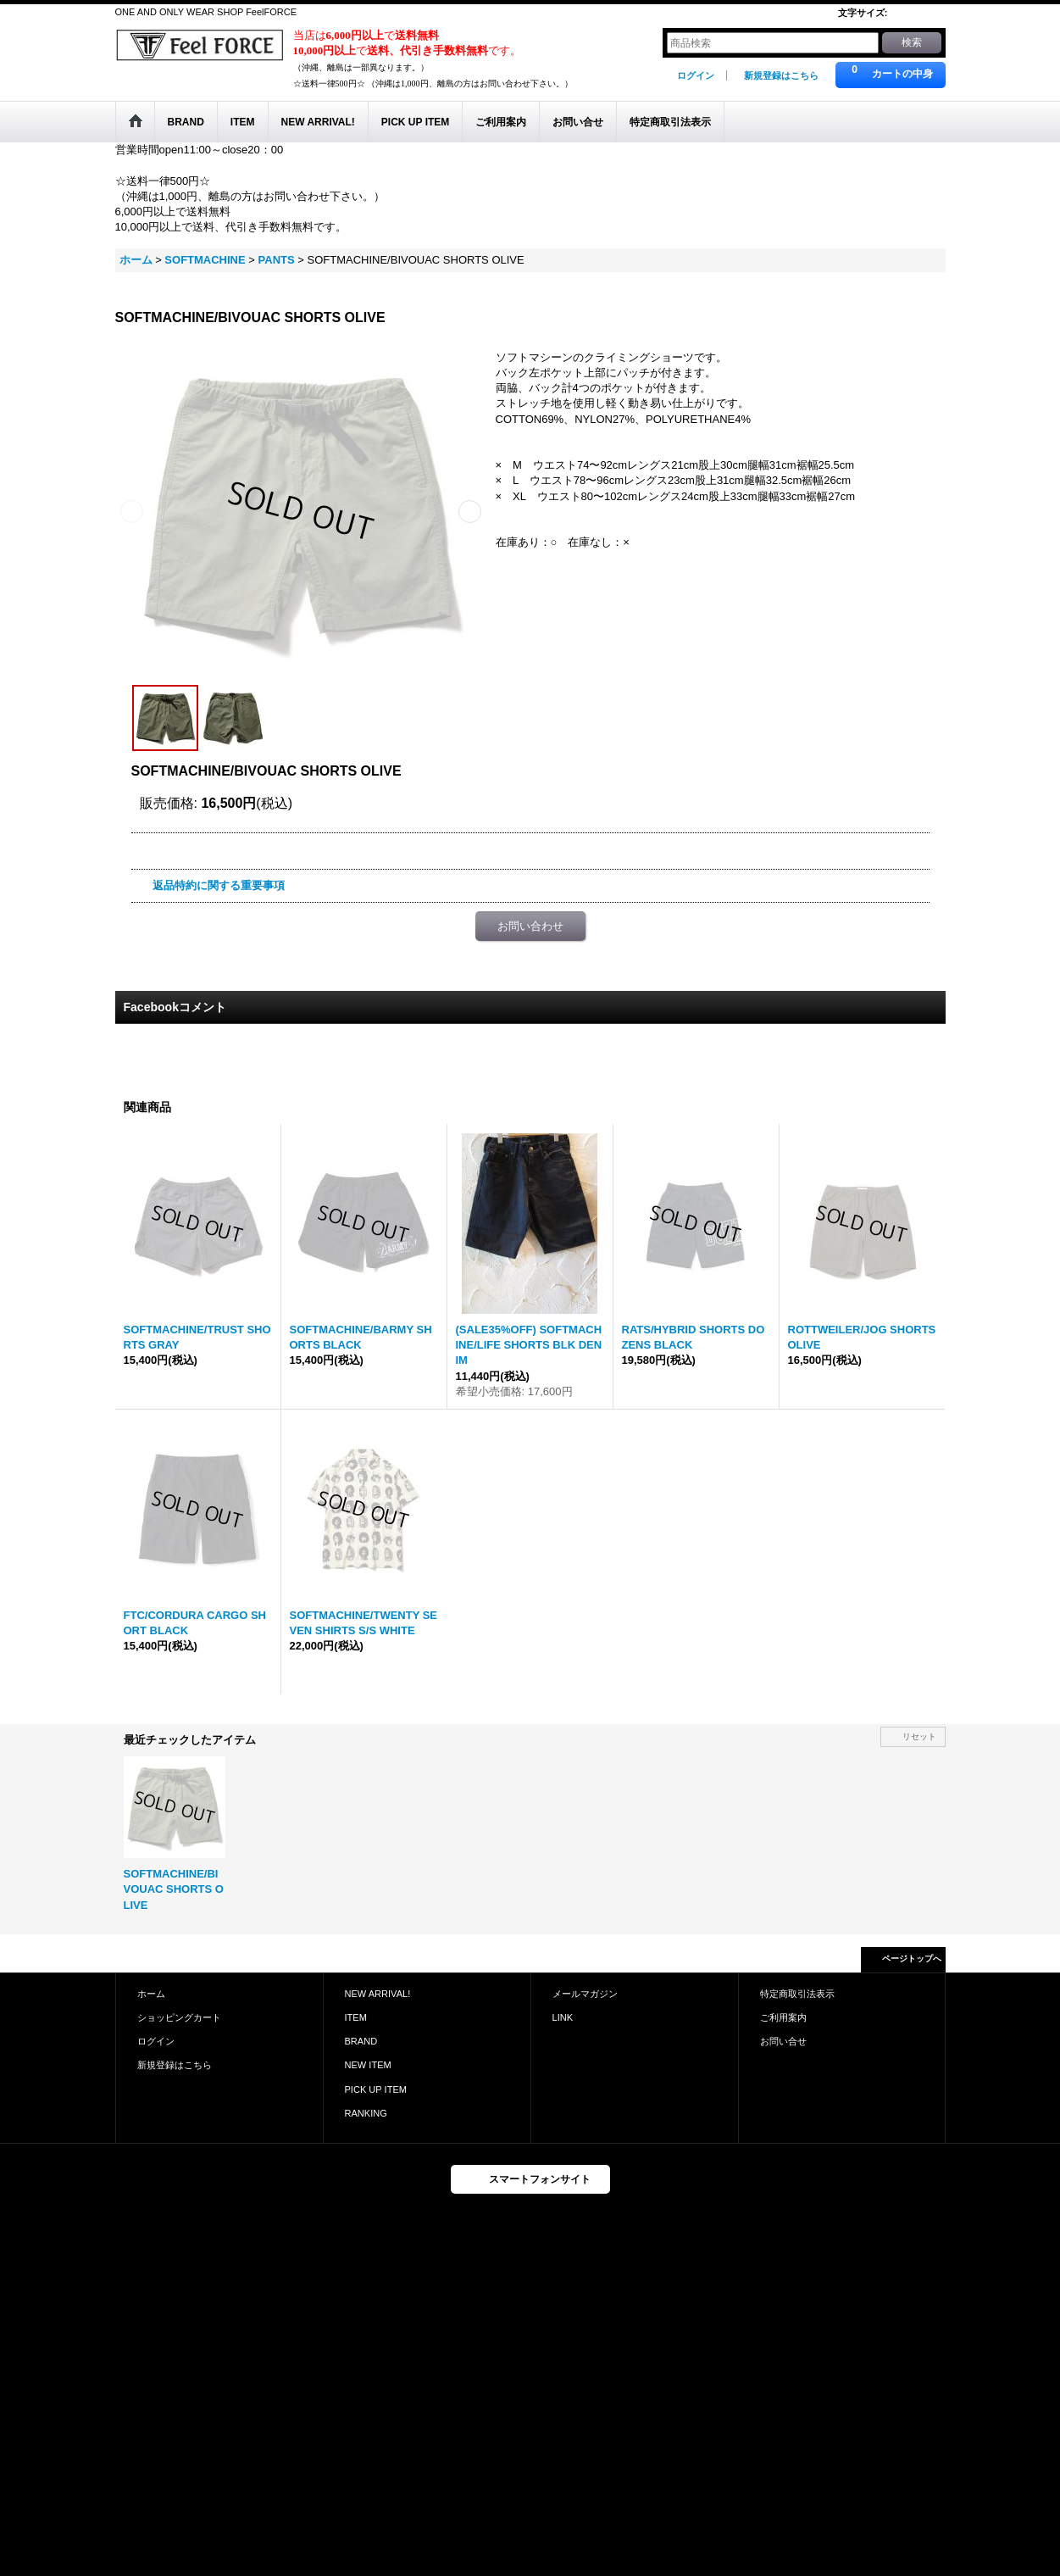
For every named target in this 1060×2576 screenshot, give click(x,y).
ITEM (356, 2017)
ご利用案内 (783, 2017)
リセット (919, 1736)
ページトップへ (911, 1958)
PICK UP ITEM (376, 2089)
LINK (563, 2017)
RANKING (366, 2113)
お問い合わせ (530, 926)
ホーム (151, 1994)
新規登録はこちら (781, 75)
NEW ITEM (368, 2065)
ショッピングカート (179, 2017)
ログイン (695, 75)
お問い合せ (783, 2041)
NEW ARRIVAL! (378, 1994)
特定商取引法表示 (797, 1994)
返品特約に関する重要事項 (219, 885)
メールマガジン (585, 1994)
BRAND (361, 2041)
